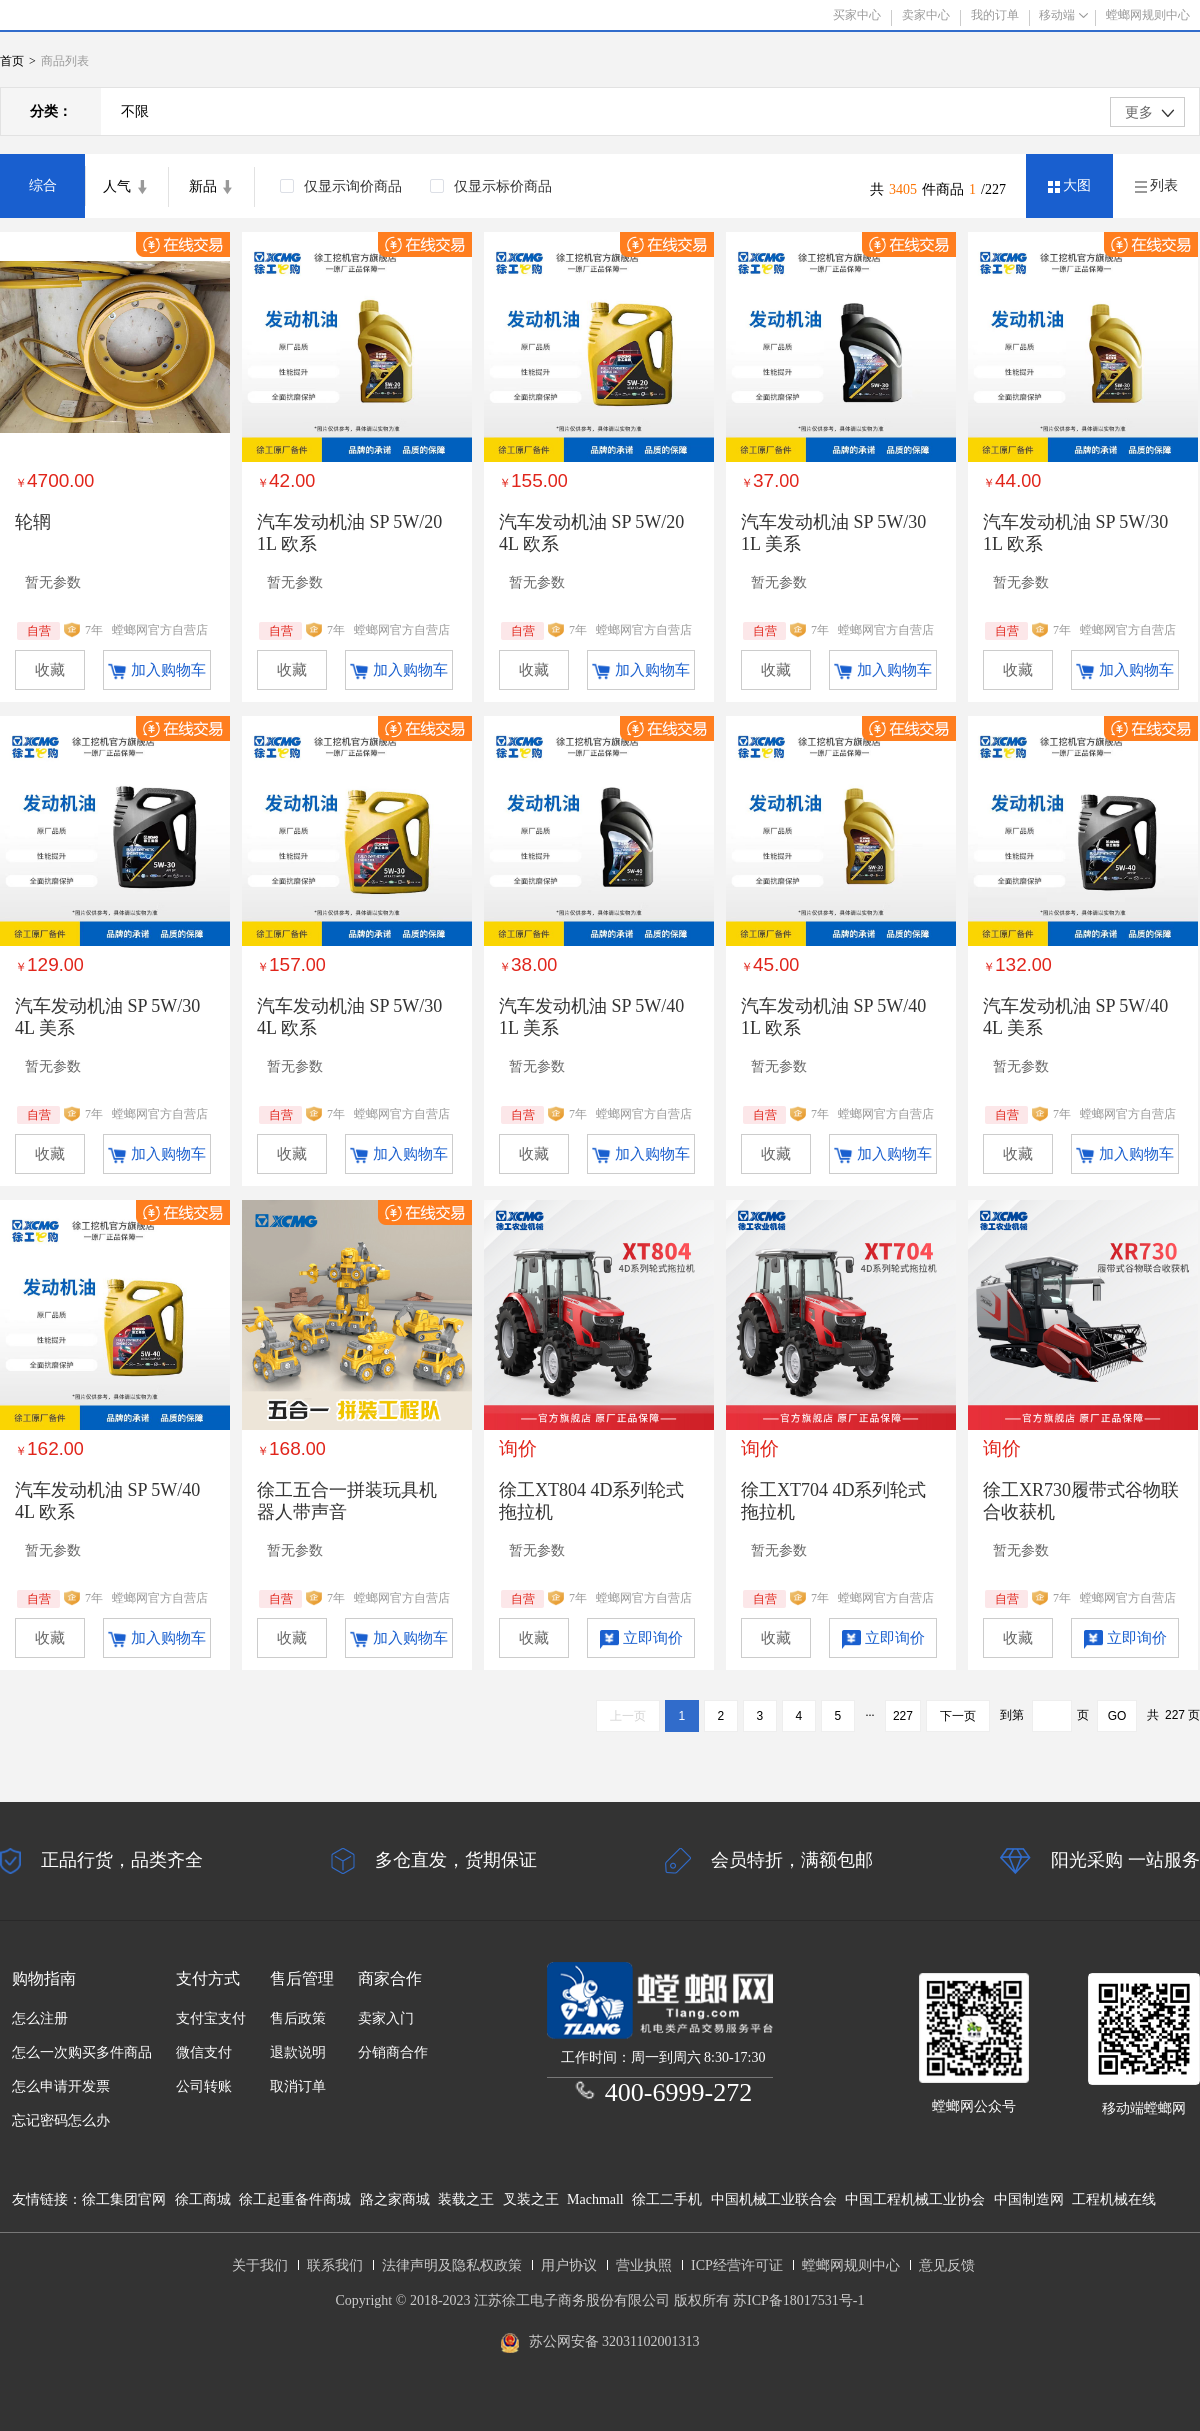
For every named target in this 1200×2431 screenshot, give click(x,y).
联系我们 (335, 2265)
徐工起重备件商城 (295, 2199)
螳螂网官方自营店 (160, 630)
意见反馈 (947, 2265)
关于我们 (260, 2265)
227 (903, 1716)
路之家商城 (395, 2199)
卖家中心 (926, 15)
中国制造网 (1029, 2199)
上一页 (628, 1716)
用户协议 (569, 2265)
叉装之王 (531, 2199)
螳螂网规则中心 (851, 2265)
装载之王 (466, 2199)
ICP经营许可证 (737, 2265)
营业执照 (644, 2265)
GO (1117, 1716)
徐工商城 (203, 2199)
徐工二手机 (667, 2199)
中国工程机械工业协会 (915, 2199)
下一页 (958, 1716)
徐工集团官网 (124, 2199)
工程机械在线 (1114, 2199)
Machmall (595, 2199)
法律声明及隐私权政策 (452, 2265)
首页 (12, 61)
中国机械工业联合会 (774, 2199)
